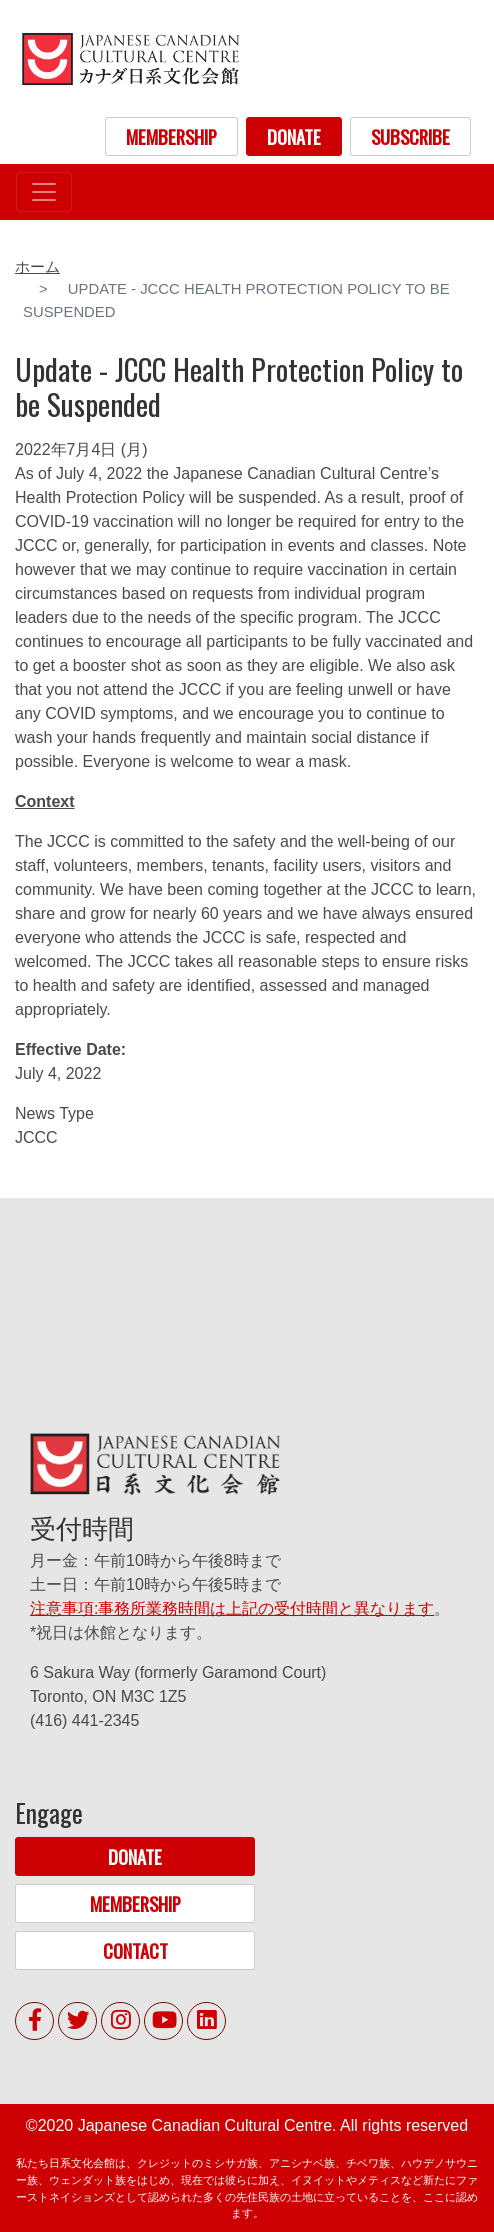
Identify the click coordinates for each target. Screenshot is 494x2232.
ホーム (37, 267)
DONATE (294, 136)
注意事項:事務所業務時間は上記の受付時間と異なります (232, 1608)
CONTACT (135, 1950)
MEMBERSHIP (171, 136)
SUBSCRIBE (410, 136)
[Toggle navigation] (44, 192)
